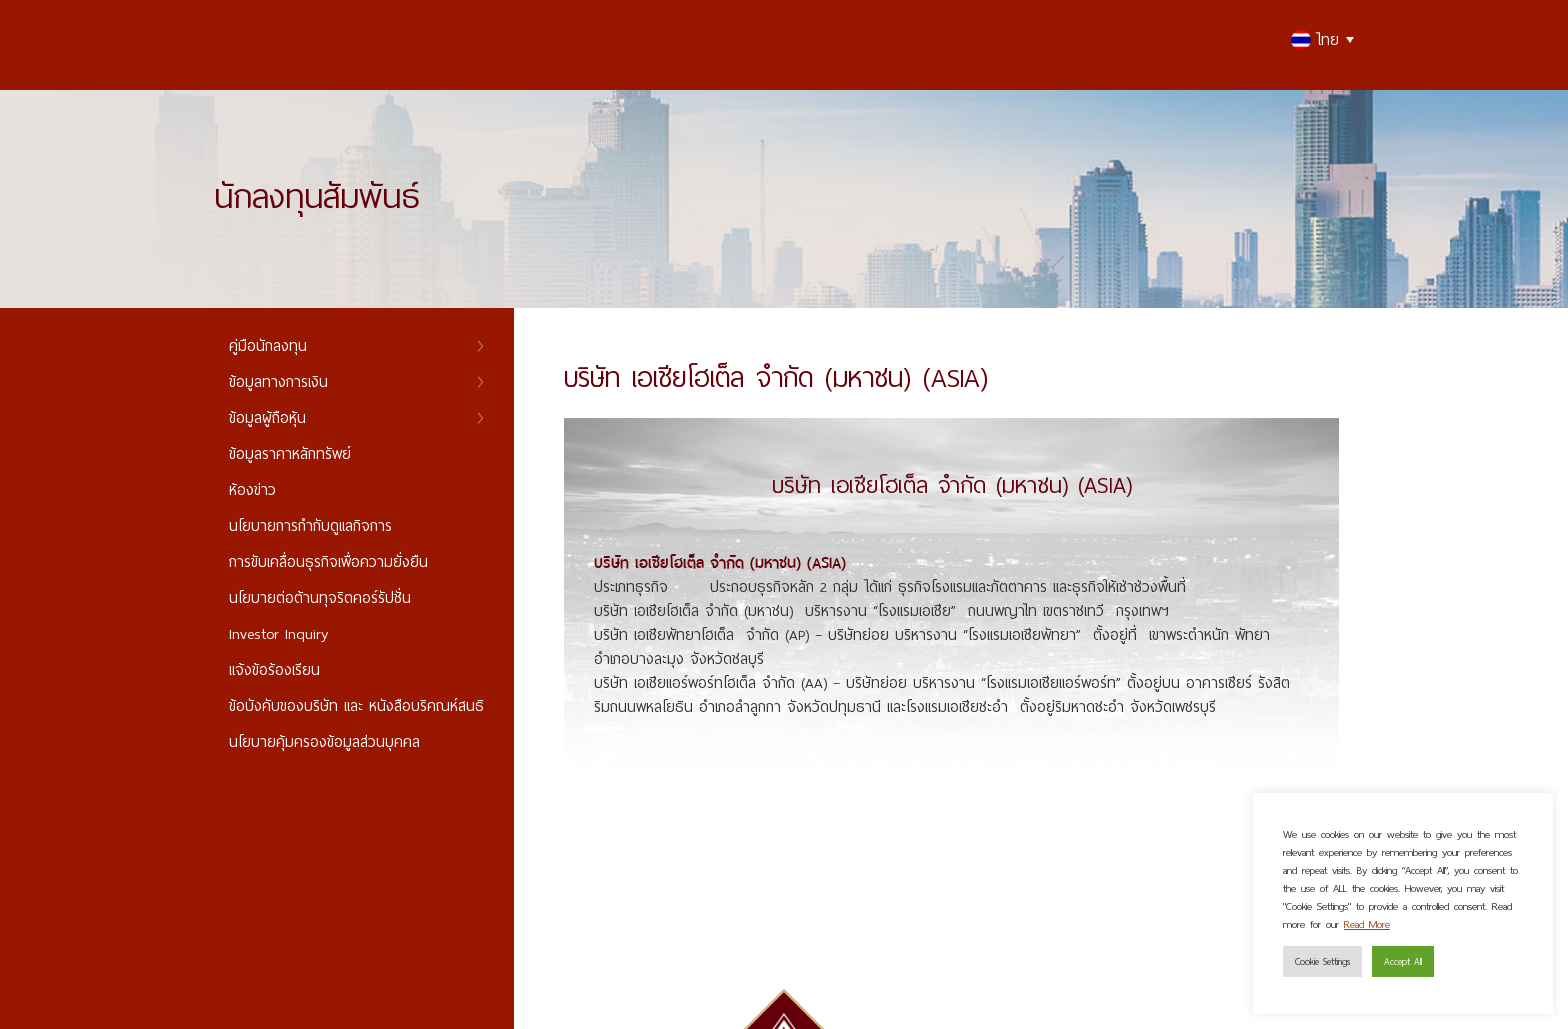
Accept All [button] (1403, 961)
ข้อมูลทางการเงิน (278, 381)
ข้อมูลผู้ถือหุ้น (267, 417)
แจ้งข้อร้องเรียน (274, 669)
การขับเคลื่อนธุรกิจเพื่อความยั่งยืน (328, 561)
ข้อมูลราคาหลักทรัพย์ (290, 453)
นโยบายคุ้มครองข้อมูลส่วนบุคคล (324, 741)
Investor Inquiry (278, 633)
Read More (1367, 924)
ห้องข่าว (252, 489)
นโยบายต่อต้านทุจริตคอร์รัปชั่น (320, 597)
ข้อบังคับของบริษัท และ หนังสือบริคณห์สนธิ (356, 705)
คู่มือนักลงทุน (268, 345)
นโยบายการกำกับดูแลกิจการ (310, 525)
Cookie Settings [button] (1322, 961)
